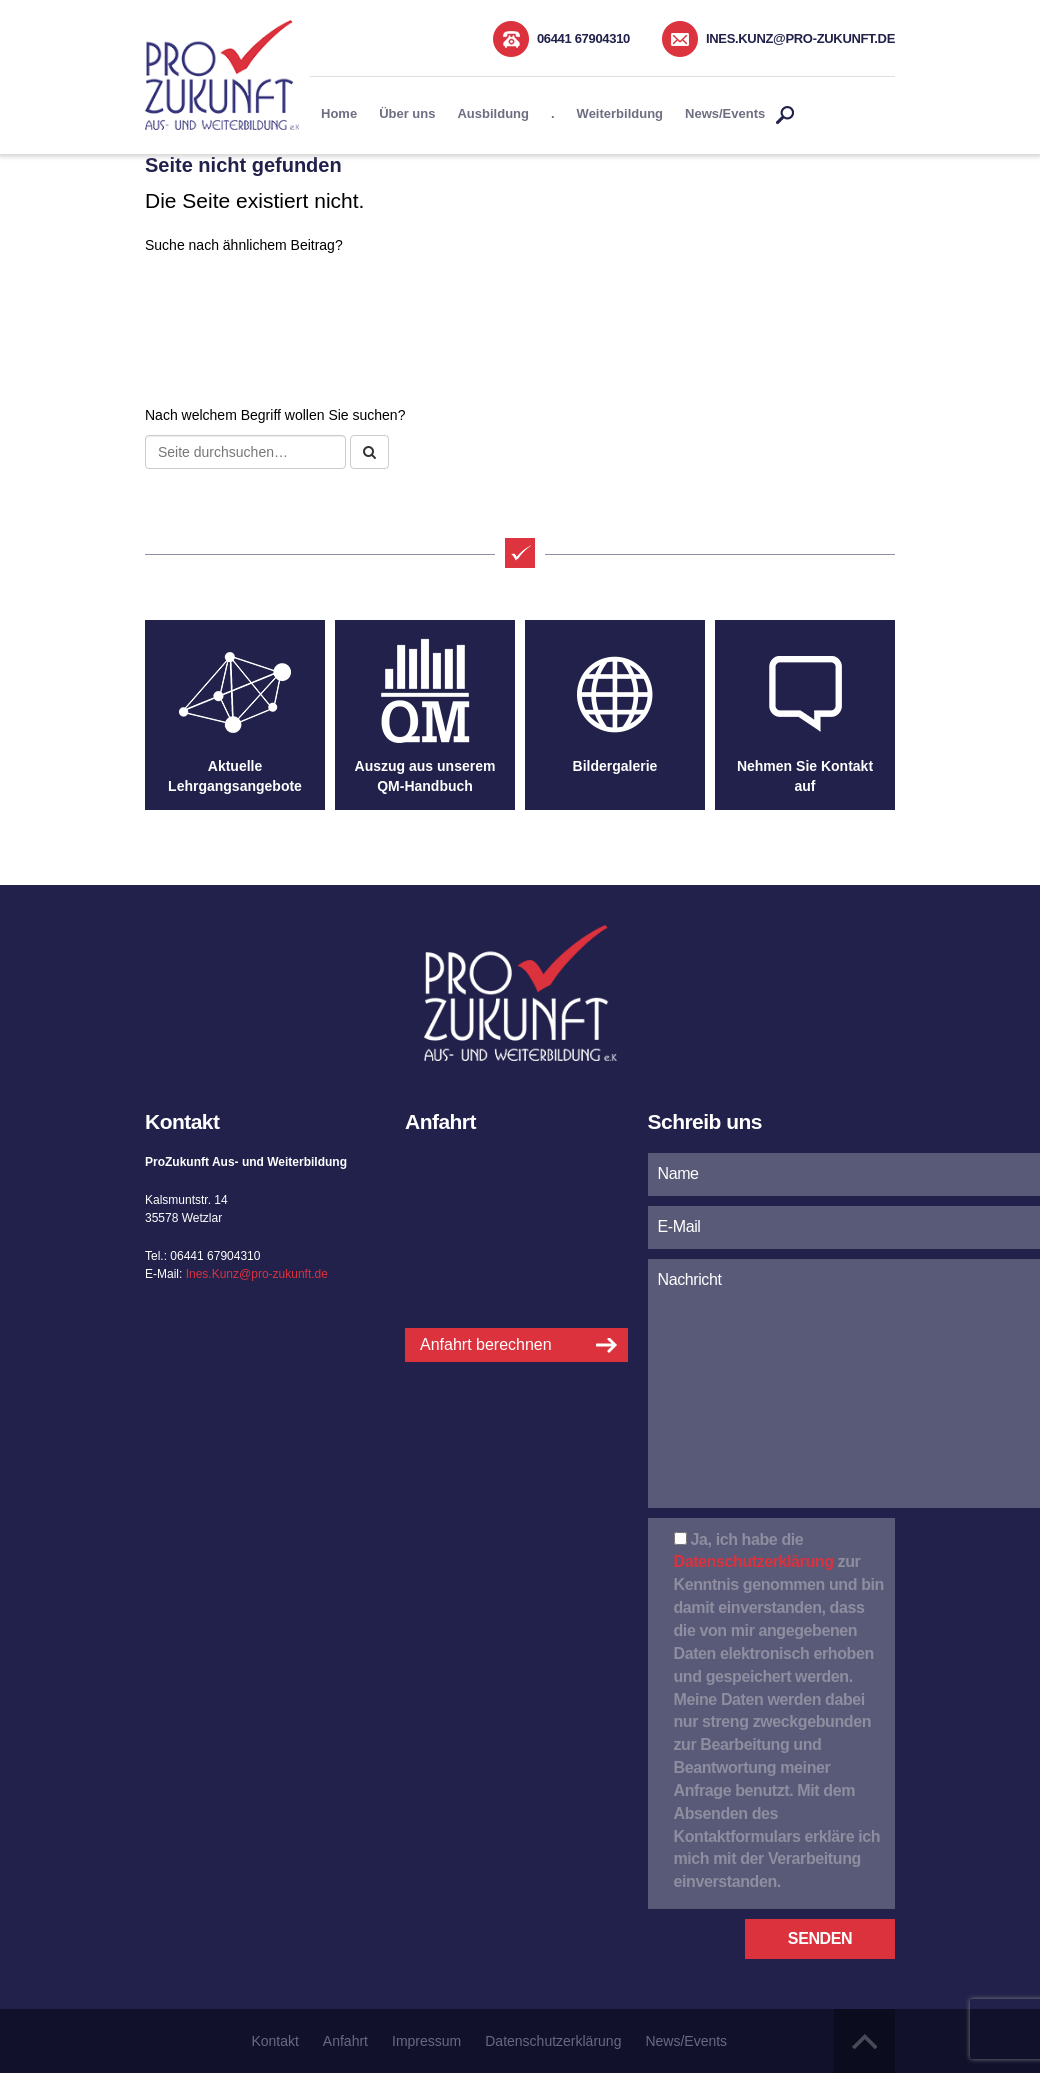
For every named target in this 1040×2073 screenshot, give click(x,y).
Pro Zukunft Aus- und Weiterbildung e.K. (222, 75)
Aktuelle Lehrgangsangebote (235, 776)
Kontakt (274, 2041)
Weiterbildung (620, 113)
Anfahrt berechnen (486, 1344)
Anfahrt (345, 2041)
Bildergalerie (615, 766)
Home (339, 113)
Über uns (407, 113)
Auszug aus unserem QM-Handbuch (425, 776)
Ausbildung (493, 113)
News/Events (725, 113)
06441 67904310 (583, 38)
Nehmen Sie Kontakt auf (805, 776)
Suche (785, 115)
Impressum (426, 2041)
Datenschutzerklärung (754, 1561)
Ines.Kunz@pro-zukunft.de (800, 38)
